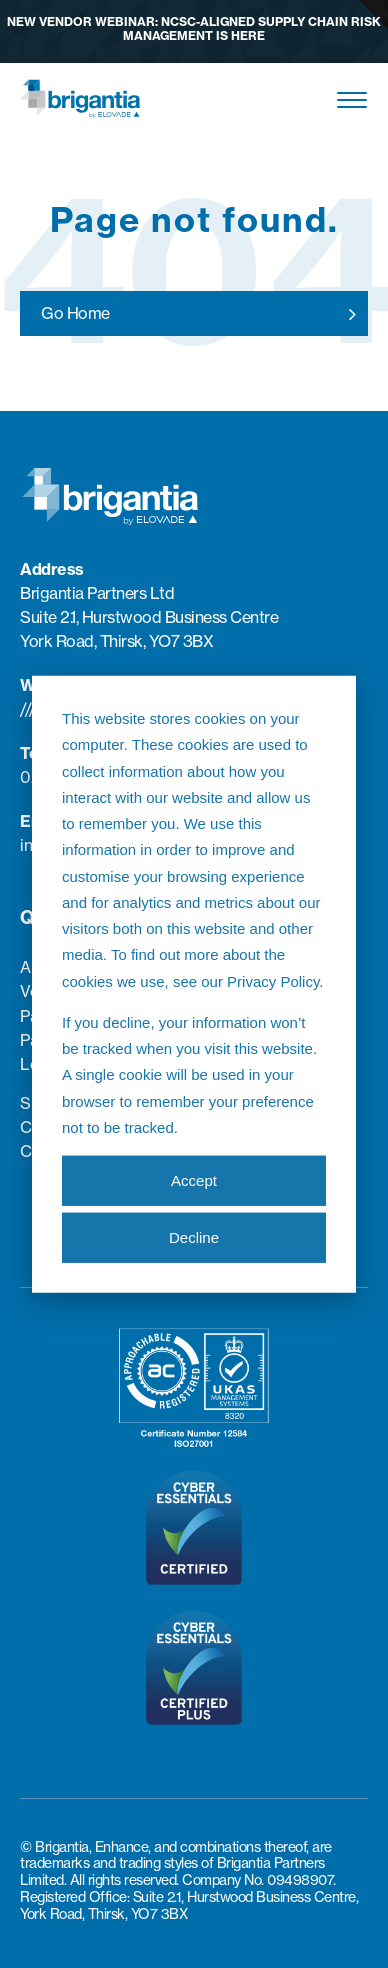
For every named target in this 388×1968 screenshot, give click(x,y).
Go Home (75, 313)
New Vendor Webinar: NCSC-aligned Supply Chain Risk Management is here (194, 28)
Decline (194, 1236)
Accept (194, 1179)
